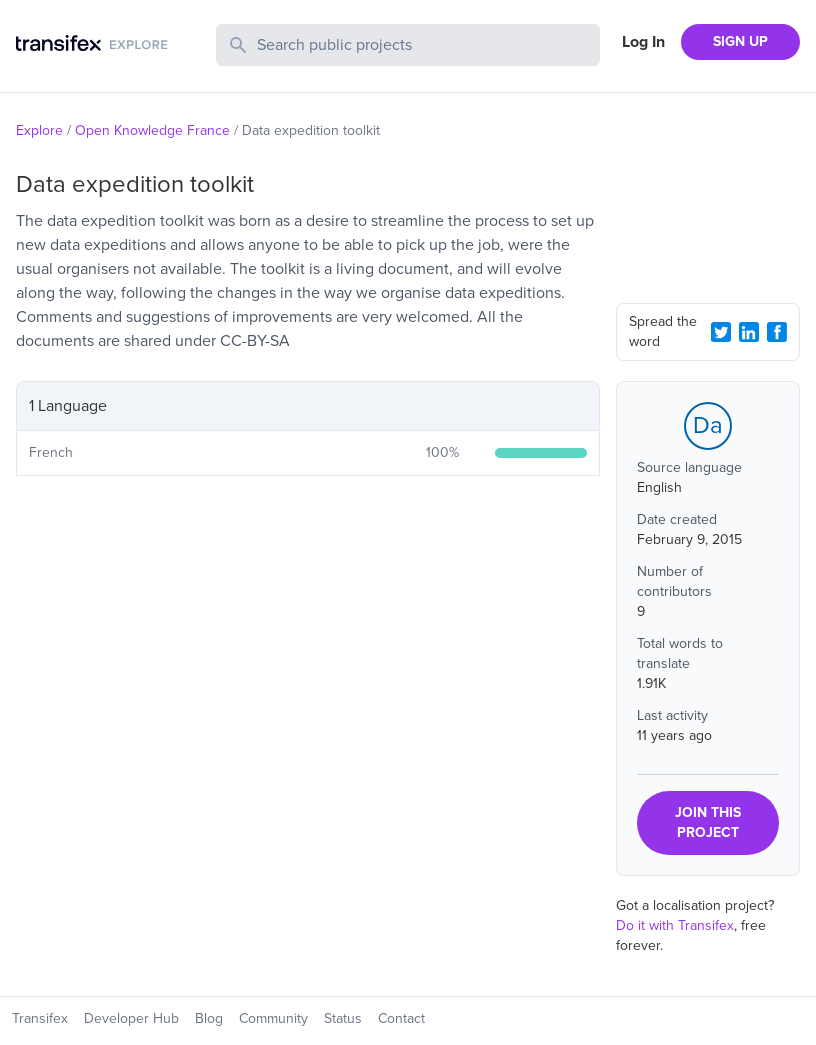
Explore (39, 130)
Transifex (40, 1018)
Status (343, 1018)
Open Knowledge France (152, 130)
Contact (401, 1018)
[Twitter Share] (721, 332)
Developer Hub (131, 1018)
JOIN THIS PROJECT (708, 822)
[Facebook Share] (777, 332)
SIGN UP (740, 41)
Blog (209, 1018)
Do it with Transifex (675, 925)
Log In (643, 42)
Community (273, 1018)
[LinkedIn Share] (749, 332)
